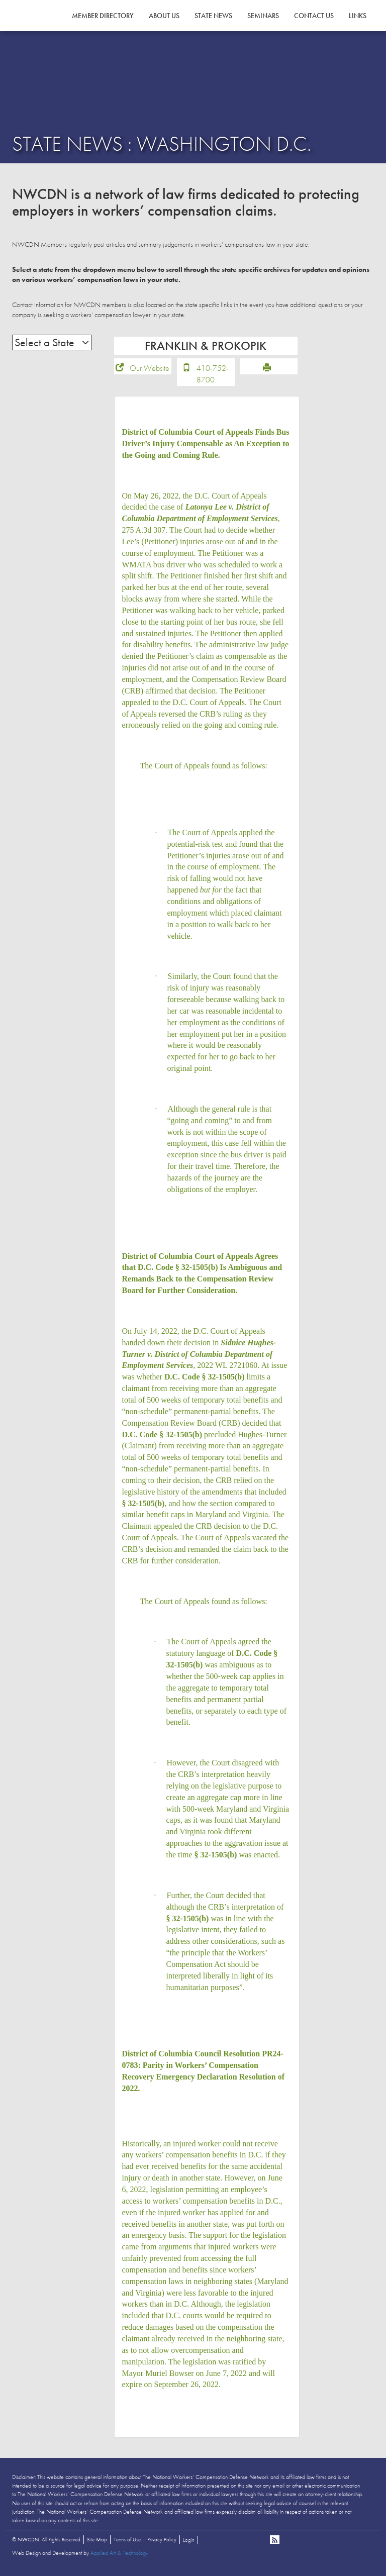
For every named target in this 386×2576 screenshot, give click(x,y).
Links (357, 15)
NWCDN (39, 28)
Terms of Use (127, 2542)
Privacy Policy (161, 2542)
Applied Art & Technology (119, 2556)
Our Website (149, 371)
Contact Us (314, 15)
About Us (164, 15)
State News (213, 15)
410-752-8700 (213, 377)
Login (189, 2543)
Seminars (263, 15)
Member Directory (103, 15)
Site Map (97, 2542)
